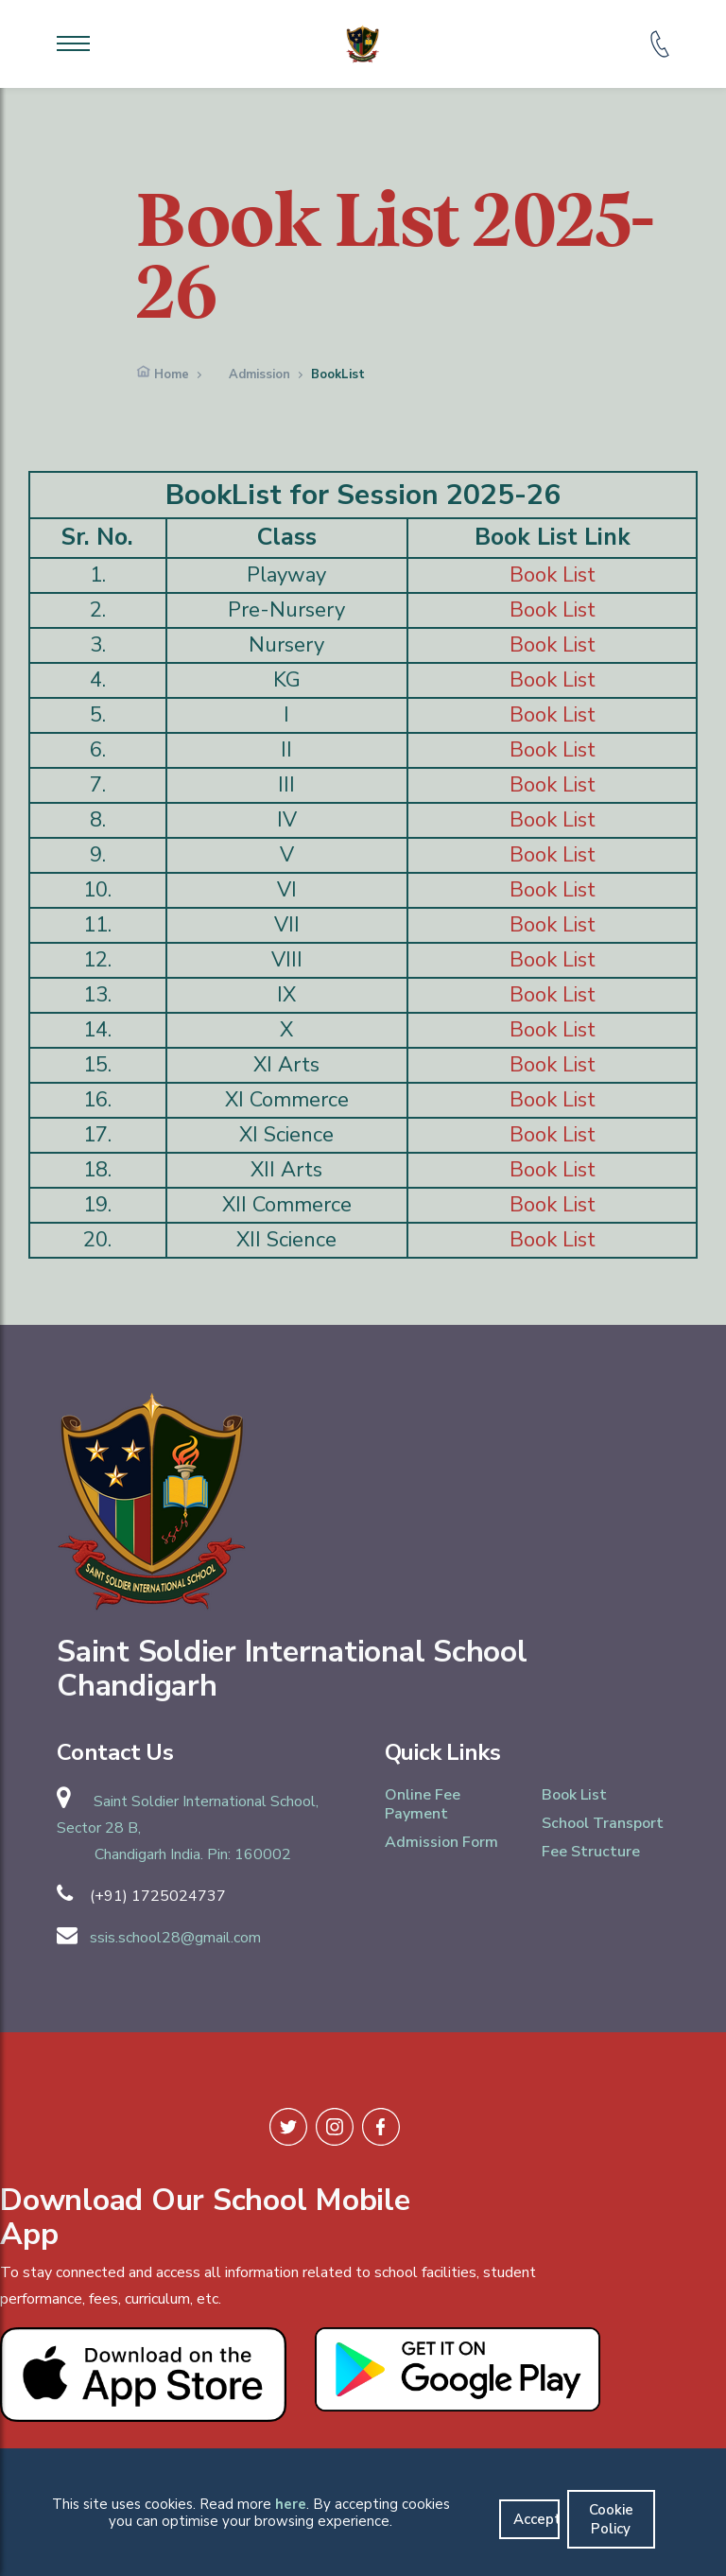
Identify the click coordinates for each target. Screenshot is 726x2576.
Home (171, 374)
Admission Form (441, 1842)
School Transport (603, 1823)
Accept (536, 2519)
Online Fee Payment (422, 1804)
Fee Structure (591, 1851)
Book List (553, 575)
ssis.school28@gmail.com (175, 1937)
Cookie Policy (611, 2519)
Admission (259, 374)
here (290, 2504)
